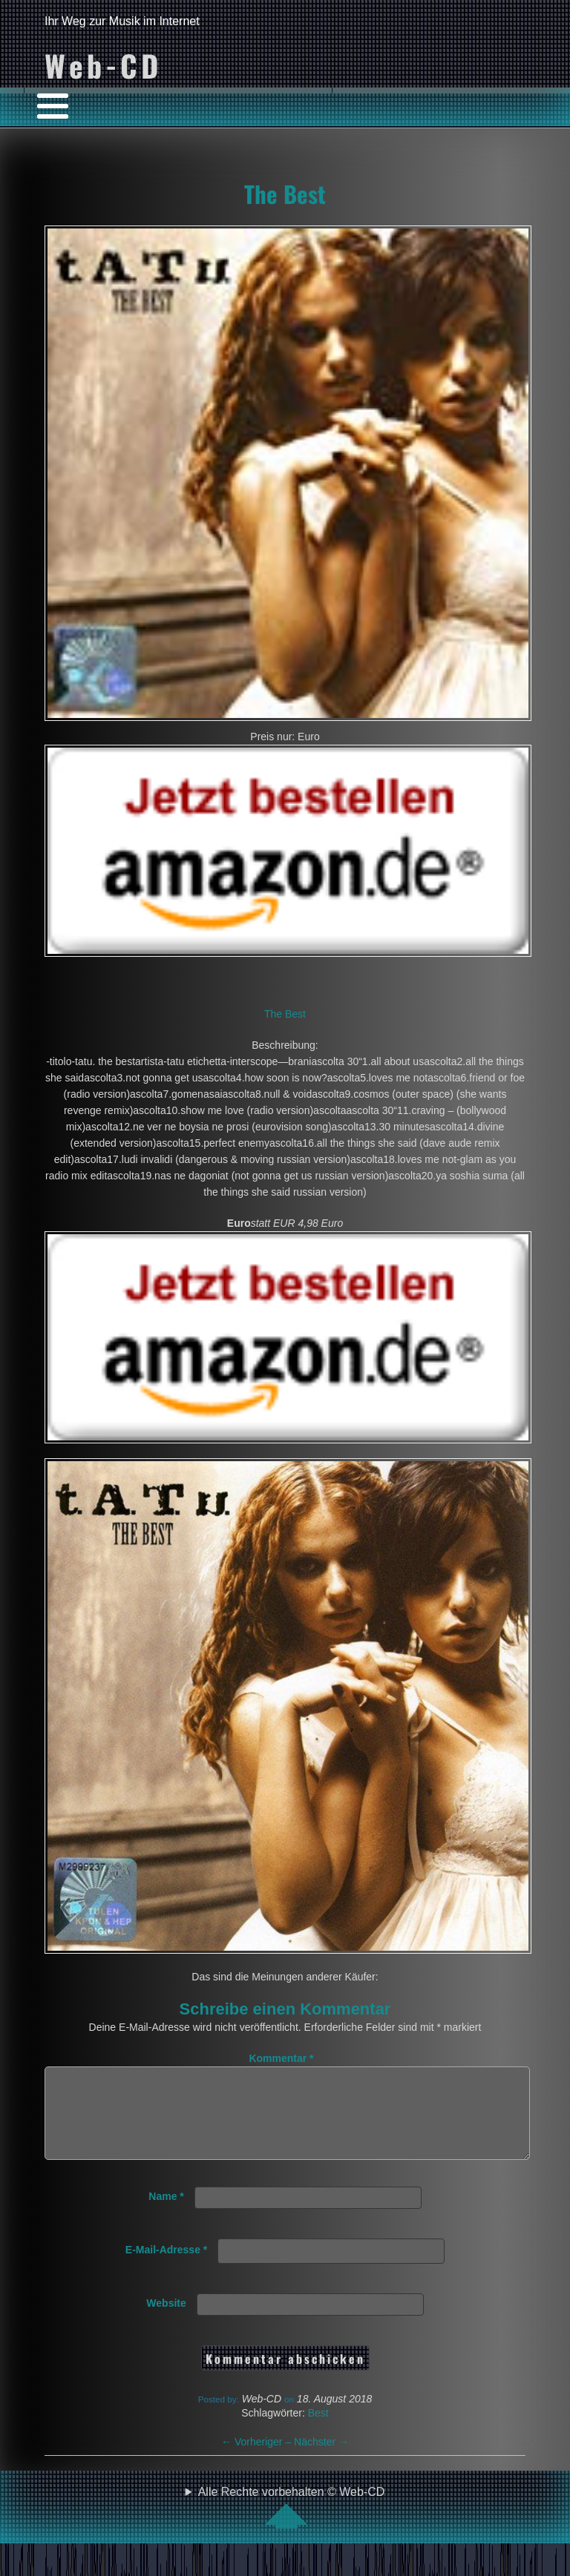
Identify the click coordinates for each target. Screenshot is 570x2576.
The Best (285, 194)
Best (318, 2431)
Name (165, 2214)
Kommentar (281, 2058)
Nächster (321, 2459)
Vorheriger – (257, 2459)
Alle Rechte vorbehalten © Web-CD (291, 2524)
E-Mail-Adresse (166, 2267)
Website (166, 2321)
